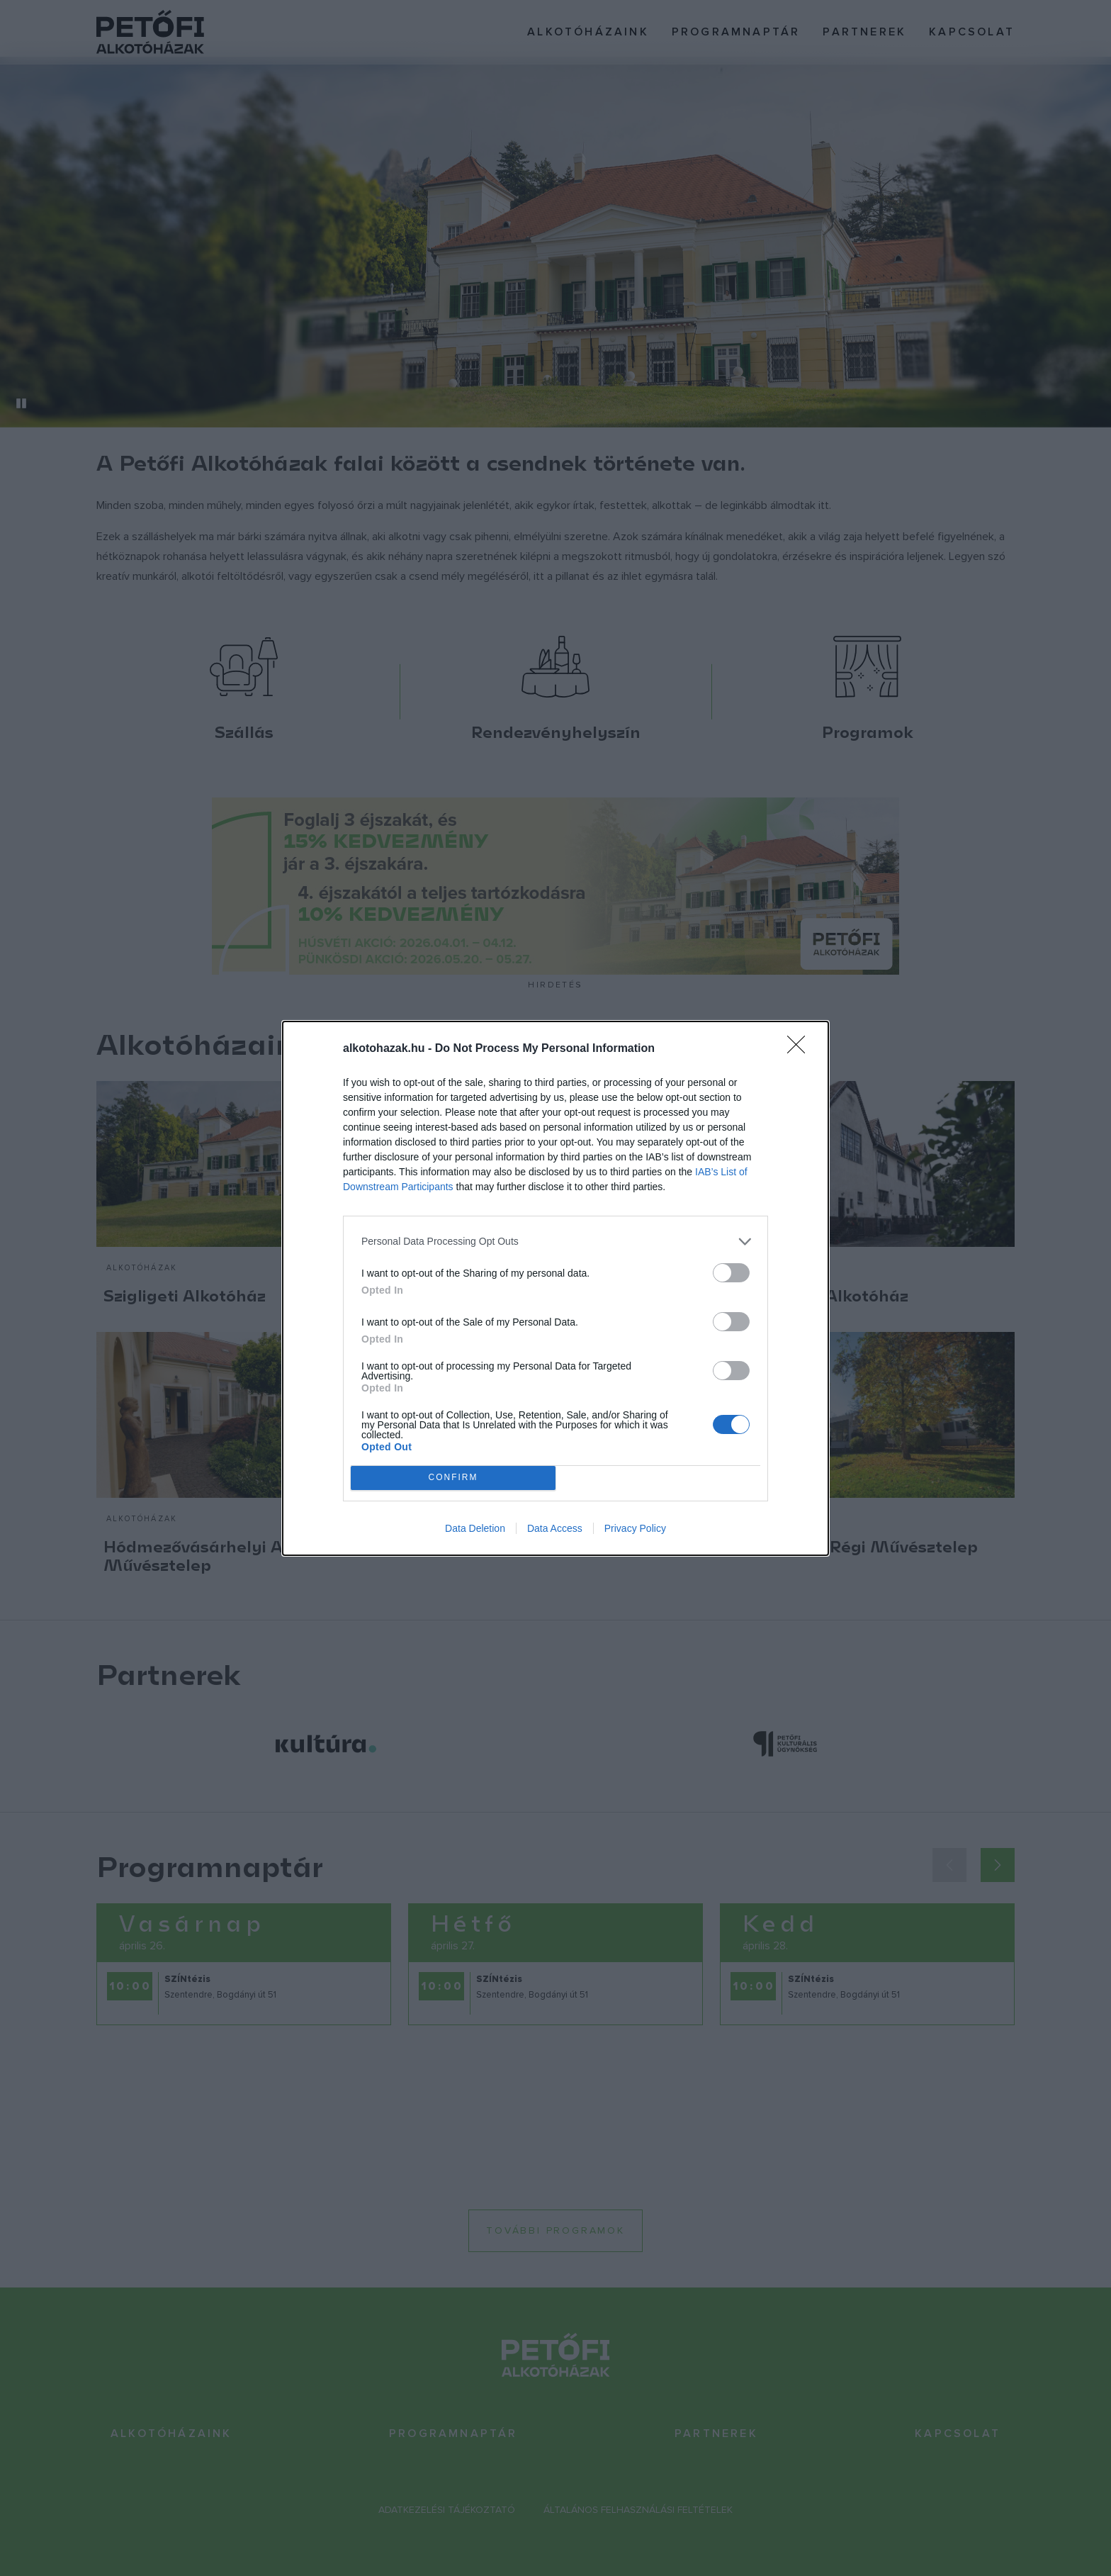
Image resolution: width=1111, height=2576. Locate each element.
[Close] (800, 1049)
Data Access (554, 1528)
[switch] (731, 1272)
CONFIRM (453, 1477)
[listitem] (555, 1241)
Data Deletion (475, 1528)
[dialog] (555, 1288)
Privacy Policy (635, 1528)
